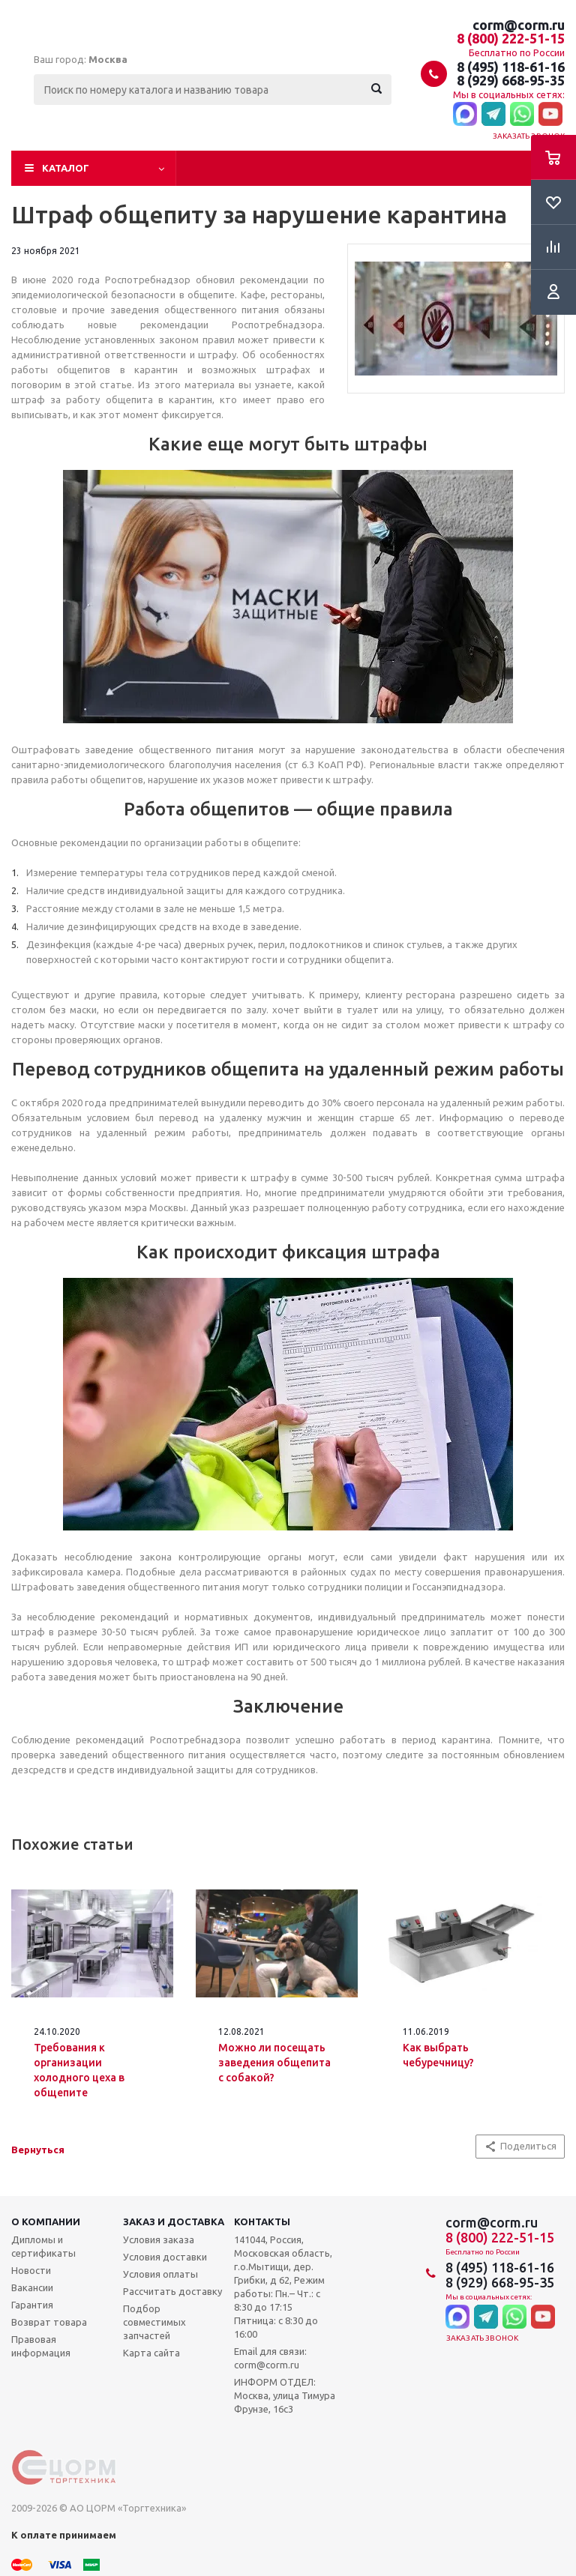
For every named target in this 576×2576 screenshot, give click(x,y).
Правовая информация (40, 2346)
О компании (45, 2221)
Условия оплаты (160, 2274)
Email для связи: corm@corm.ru (270, 2358)
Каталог (65, 168)
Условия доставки (165, 2256)
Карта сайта (151, 2352)
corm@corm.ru (518, 24)
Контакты (262, 2221)
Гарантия (32, 2304)
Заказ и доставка (173, 2221)
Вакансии (32, 2287)
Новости (31, 2270)
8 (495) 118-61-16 (511, 66)
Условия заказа (158, 2239)
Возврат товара (49, 2322)
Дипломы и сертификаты (43, 2246)
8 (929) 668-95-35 (511, 80)
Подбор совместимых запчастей (154, 2322)
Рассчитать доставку (172, 2291)
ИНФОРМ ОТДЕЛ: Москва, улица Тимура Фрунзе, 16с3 (284, 2395)
